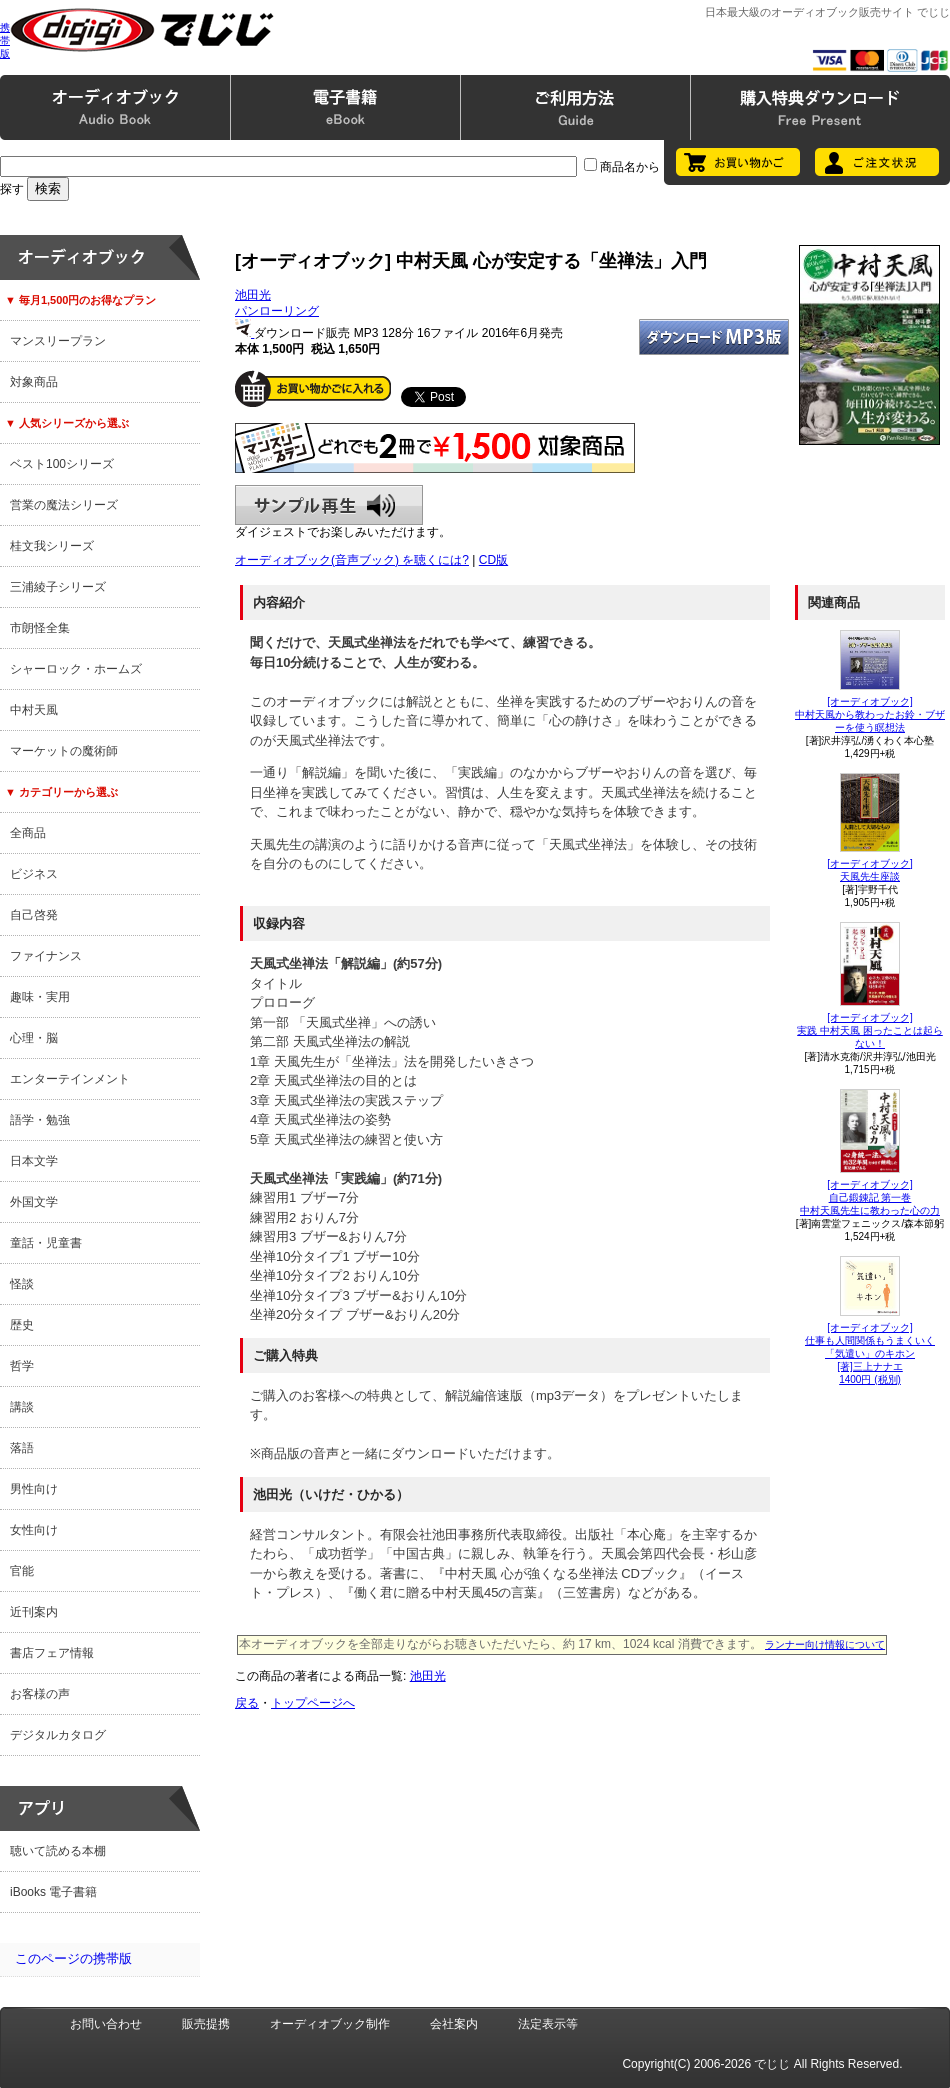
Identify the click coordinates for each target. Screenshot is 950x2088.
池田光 (253, 295)
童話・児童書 (46, 1243)
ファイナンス (46, 956)
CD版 (493, 560)
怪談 (22, 1284)
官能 (22, 1571)
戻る (247, 1703)
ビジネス (34, 874)
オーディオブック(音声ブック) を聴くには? (352, 560)
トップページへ (313, 1703)
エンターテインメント (70, 1079)
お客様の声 (40, 1694)
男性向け (34, 1489)
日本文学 (34, 1161)
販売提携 (206, 2024)
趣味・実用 (40, 997)
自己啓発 (34, 915)
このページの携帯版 (73, 1958)
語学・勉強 (40, 1120)
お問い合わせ (106, 2024)
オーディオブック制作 (330, 2024)
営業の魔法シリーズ (64, 505)
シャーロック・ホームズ (76, 669)
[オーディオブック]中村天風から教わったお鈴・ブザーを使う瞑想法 (870, 714)
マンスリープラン (58, 341)
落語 (22, 1448)
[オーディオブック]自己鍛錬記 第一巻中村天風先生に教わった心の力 (870, 1197)
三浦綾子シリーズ (58, 587)
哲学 (22, 1366)
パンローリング (277, 311)
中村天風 (34, 710)
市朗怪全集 (40, 628)
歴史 (22, 1325)
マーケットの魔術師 (64, 751)
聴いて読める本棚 (58, 1851)
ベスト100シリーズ (62, 464)
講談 (22, 1407)
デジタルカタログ (58, 1735)
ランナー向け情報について (825, 1644)
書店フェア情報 (52, 1653)
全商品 (28, 833)
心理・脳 (34, 1038)
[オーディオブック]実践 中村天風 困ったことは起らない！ (870, 1030)
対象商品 (34, 382)
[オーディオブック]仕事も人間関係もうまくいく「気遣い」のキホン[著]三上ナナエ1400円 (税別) (870, 1353)
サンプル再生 (329, 505)
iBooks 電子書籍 (53, 1892)
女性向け (34, 1530)
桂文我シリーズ (52, 546)
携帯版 (5, 40)
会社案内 (454, 2024)
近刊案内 (34, 1612)
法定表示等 (548, 2024)
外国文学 (34, 1202)
